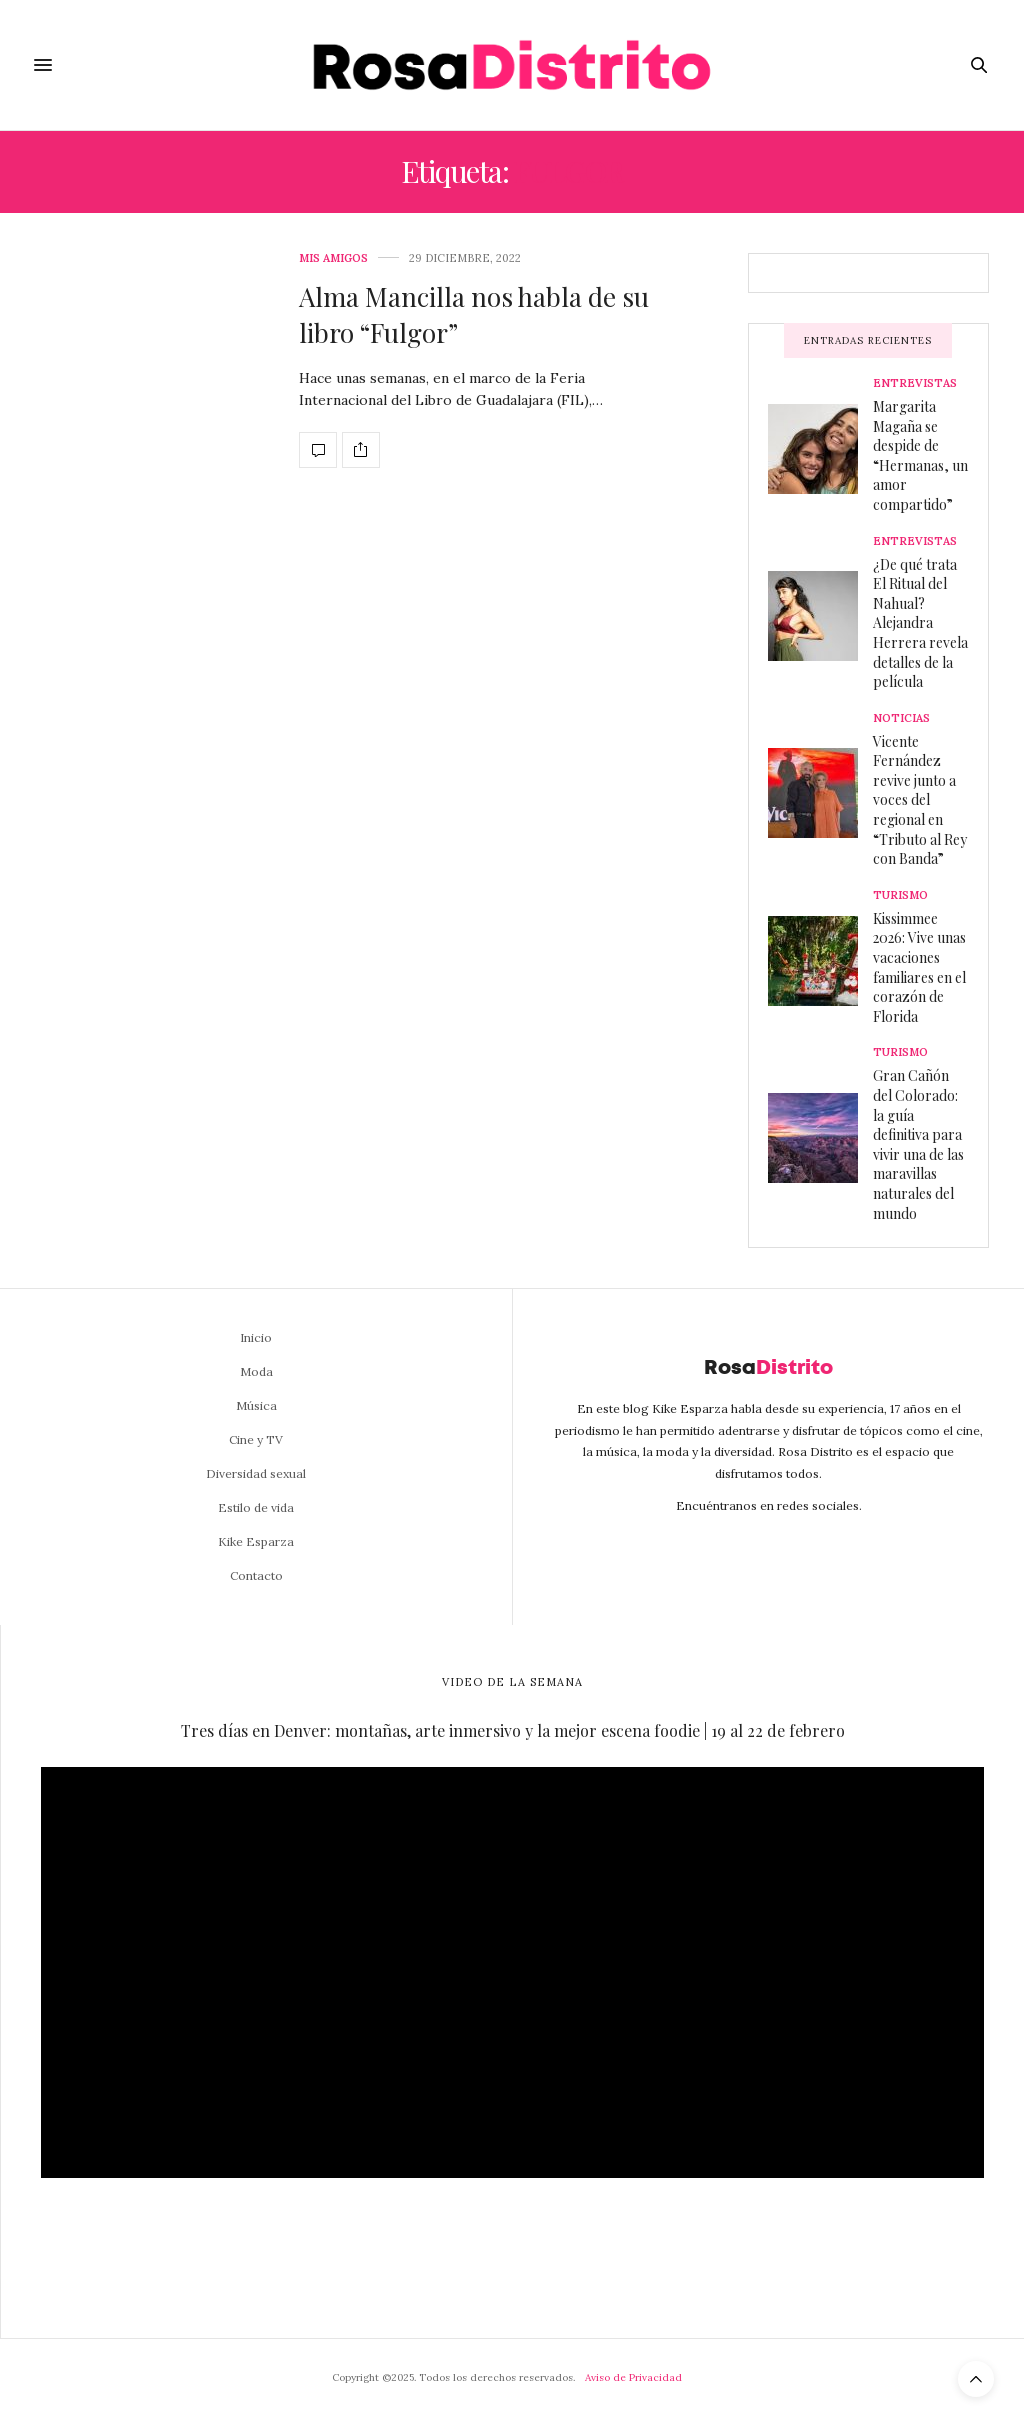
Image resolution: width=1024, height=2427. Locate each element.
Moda (256, 1371)
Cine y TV (256, 1439)
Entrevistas (915, 383)
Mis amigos (333, 258)
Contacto (256, 1575)
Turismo (900, 895)
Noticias (901, 718)
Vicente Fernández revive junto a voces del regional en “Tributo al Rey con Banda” (920, 800)
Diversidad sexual (256, 1473)
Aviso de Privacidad (633, 2377)
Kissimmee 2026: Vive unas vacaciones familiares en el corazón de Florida (919, 967)
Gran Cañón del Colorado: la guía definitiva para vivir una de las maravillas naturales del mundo (918, 1144)
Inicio (256, 1337)
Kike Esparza (256, 1541)
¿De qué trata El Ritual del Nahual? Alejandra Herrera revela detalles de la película (920, 623)
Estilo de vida (256, 1507)
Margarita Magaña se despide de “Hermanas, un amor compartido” (920, 455)
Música (256, 1405)
